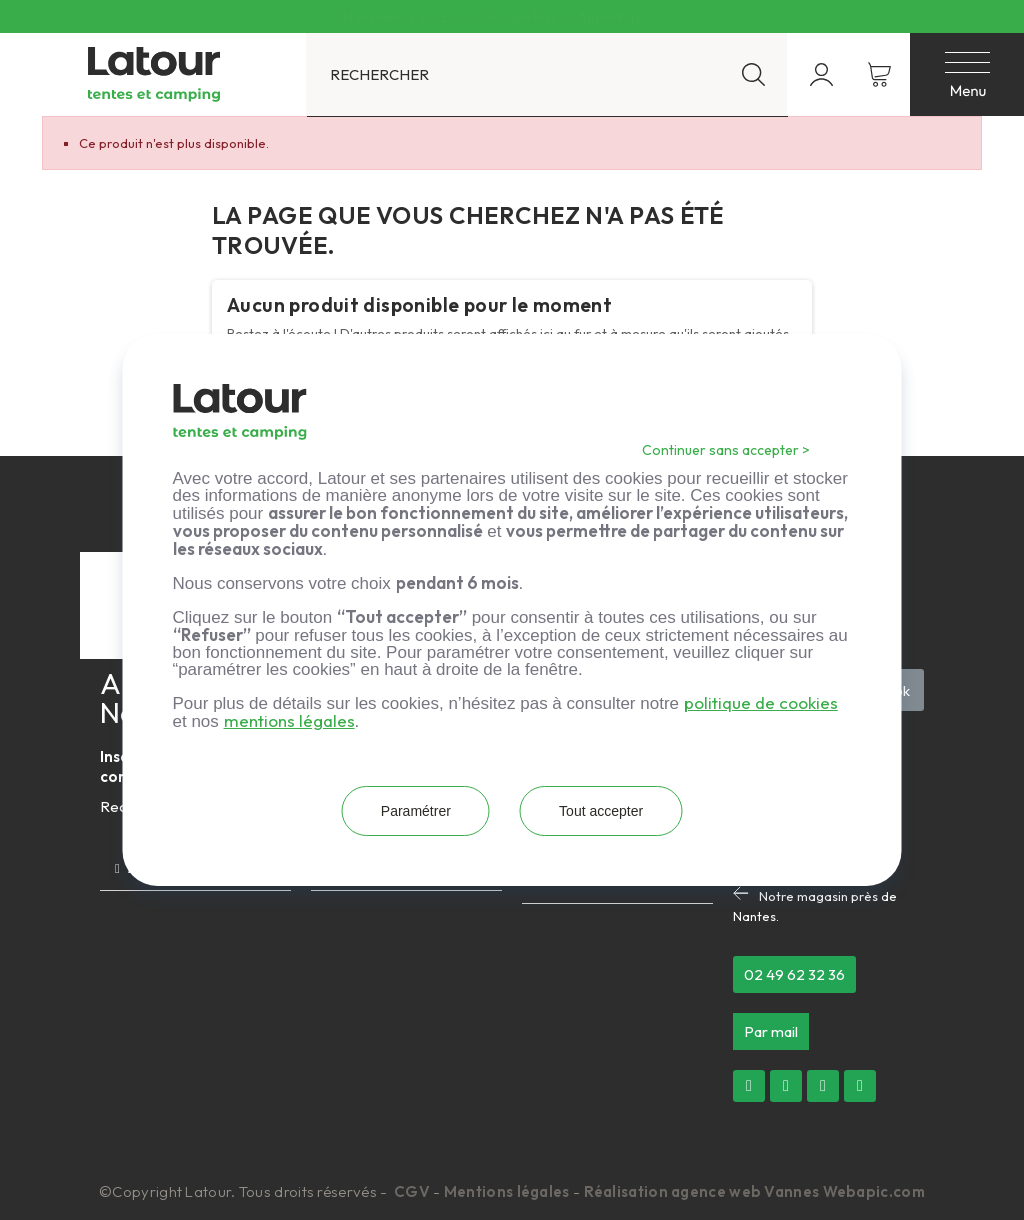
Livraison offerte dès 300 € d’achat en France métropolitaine (495, 17)
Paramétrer (409, 811)
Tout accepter (608, 811)
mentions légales (289, 720)
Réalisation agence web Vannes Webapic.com (754, 1191)
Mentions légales (507, 1191)
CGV (413, 1191)
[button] (794, 974)
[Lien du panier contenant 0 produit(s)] (879, 74)
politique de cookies (761, 702)
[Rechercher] (546, 74)
